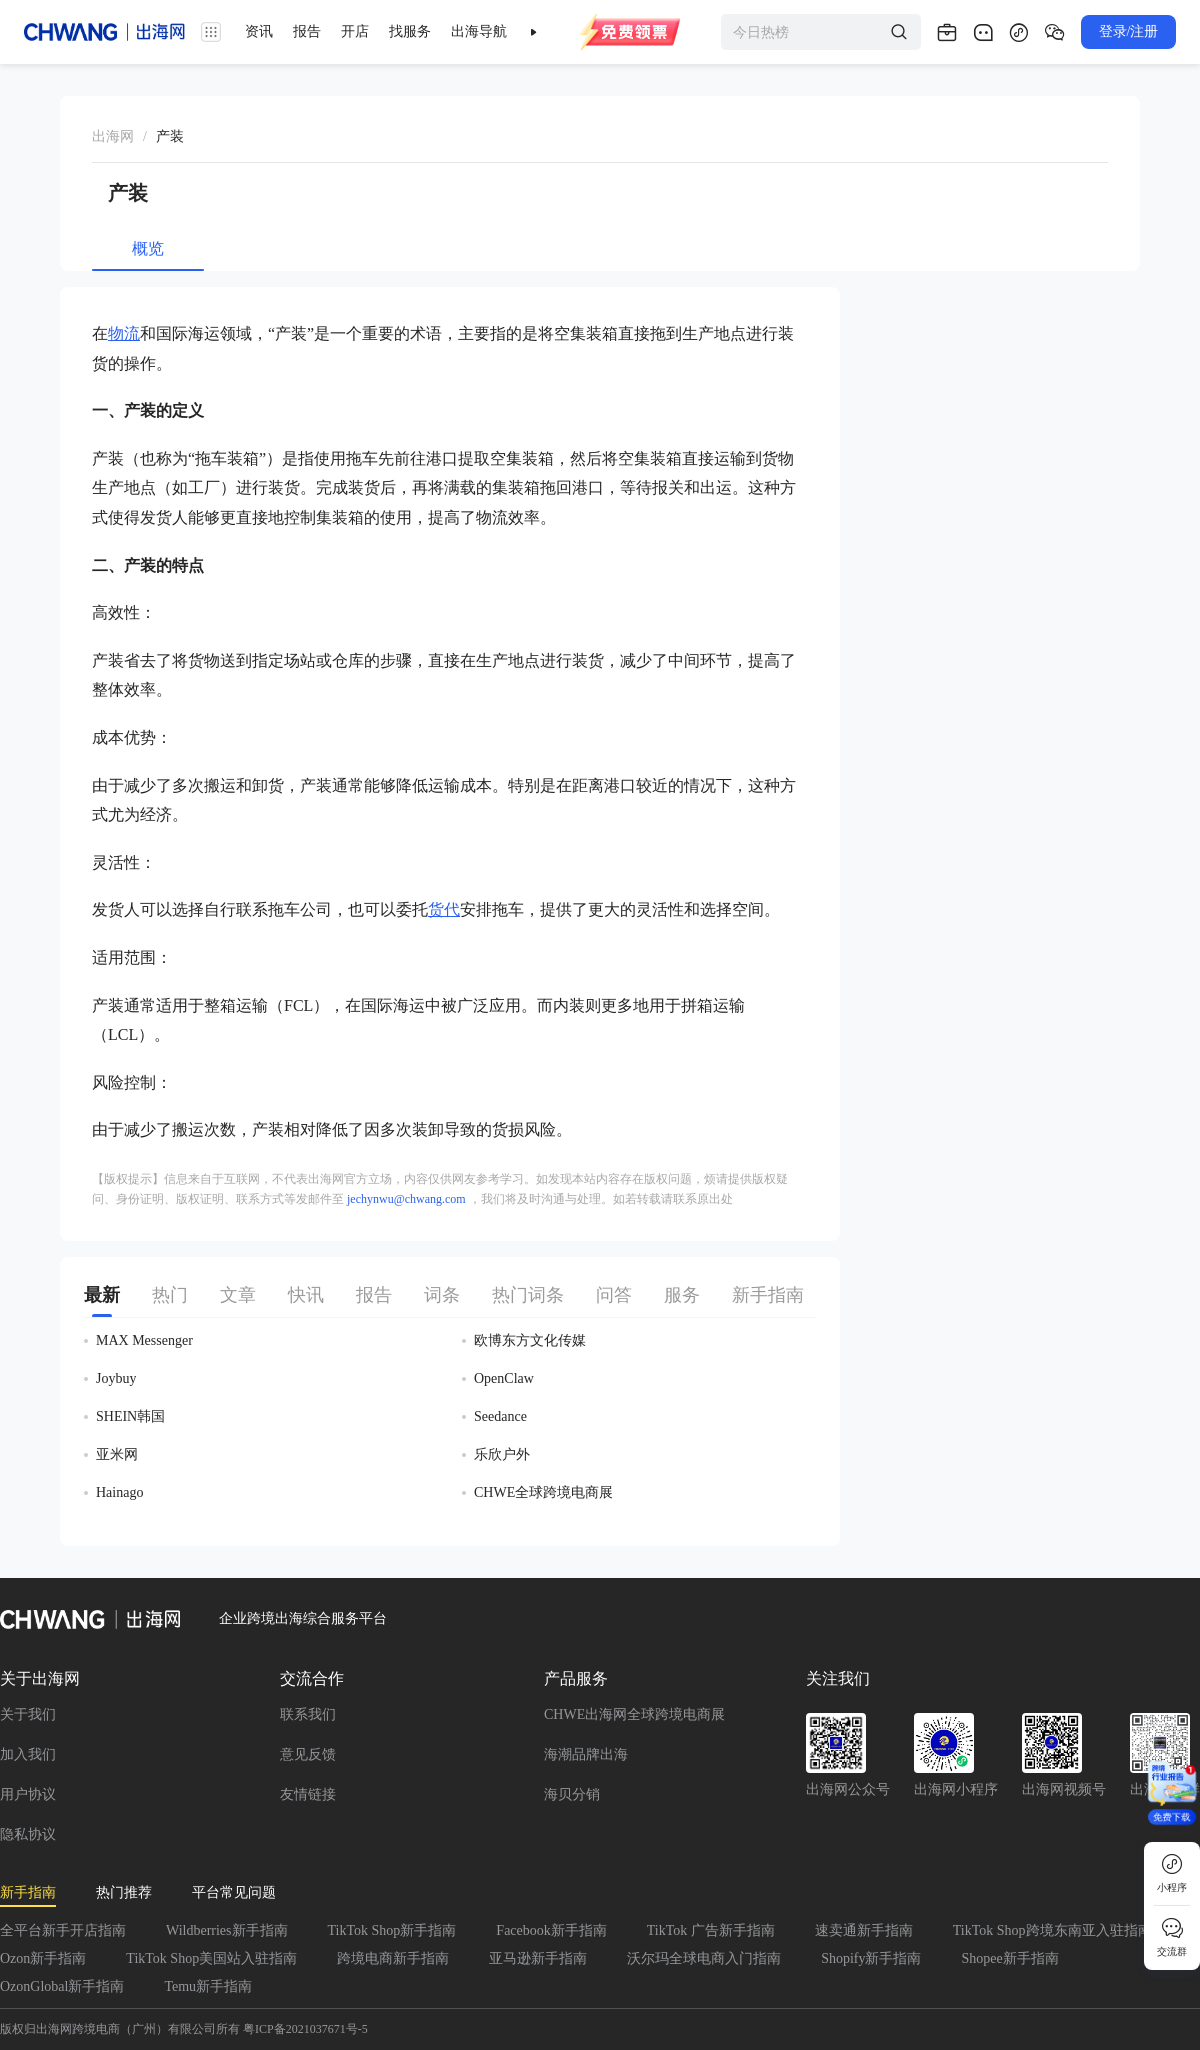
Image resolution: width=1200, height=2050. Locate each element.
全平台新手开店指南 (63, 1930)
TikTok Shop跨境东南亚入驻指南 (1052, 1930)
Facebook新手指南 (551, 1930)
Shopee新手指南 (1009, 1958)
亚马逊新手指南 (538, 1958)
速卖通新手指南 (864, 1930)
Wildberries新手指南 (227, 1930)
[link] (113, 137)
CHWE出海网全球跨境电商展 (634, 1714)
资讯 (259, 31)
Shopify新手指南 (871, 1958)
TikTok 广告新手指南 (711, 1930)
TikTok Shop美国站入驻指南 (211, 1958)
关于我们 (28, 1714)
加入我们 (28, 1754)
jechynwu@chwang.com (406, 1199)
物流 (124, 333)
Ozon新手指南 (43, 1958)
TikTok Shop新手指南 (392, 1930)
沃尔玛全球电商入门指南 (704, 1958)
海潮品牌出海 (586, 1754)
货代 (444, 909)
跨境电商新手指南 (393, 1958)
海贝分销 (572, 1794)
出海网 (113, 136)
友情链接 (308, 1794)
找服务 (410, 31)
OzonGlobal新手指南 (62, 1986)
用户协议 (28, 1794)
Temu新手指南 (208, 1986)
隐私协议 (28, 1834)
